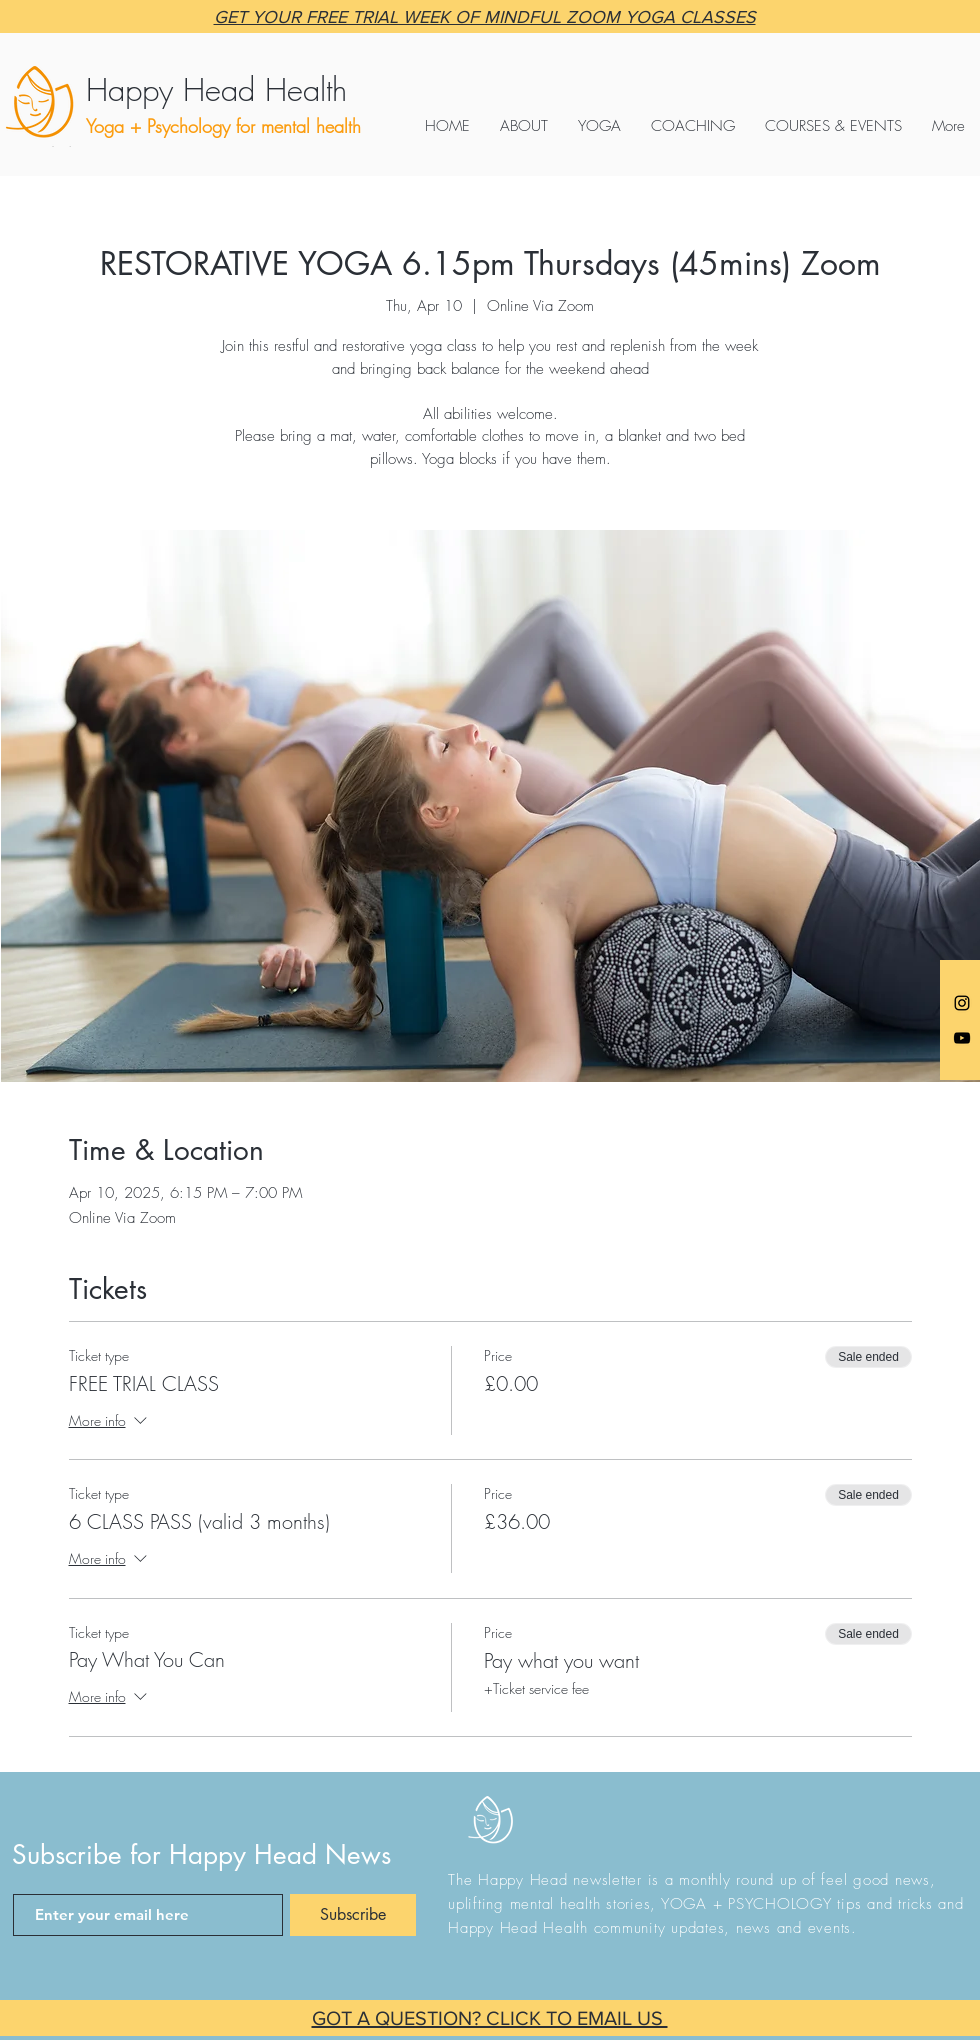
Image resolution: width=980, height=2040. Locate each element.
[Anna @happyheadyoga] (962, 1003)
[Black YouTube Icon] (962, 1038)
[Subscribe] (353, 1915)
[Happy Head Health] (272, 90)
